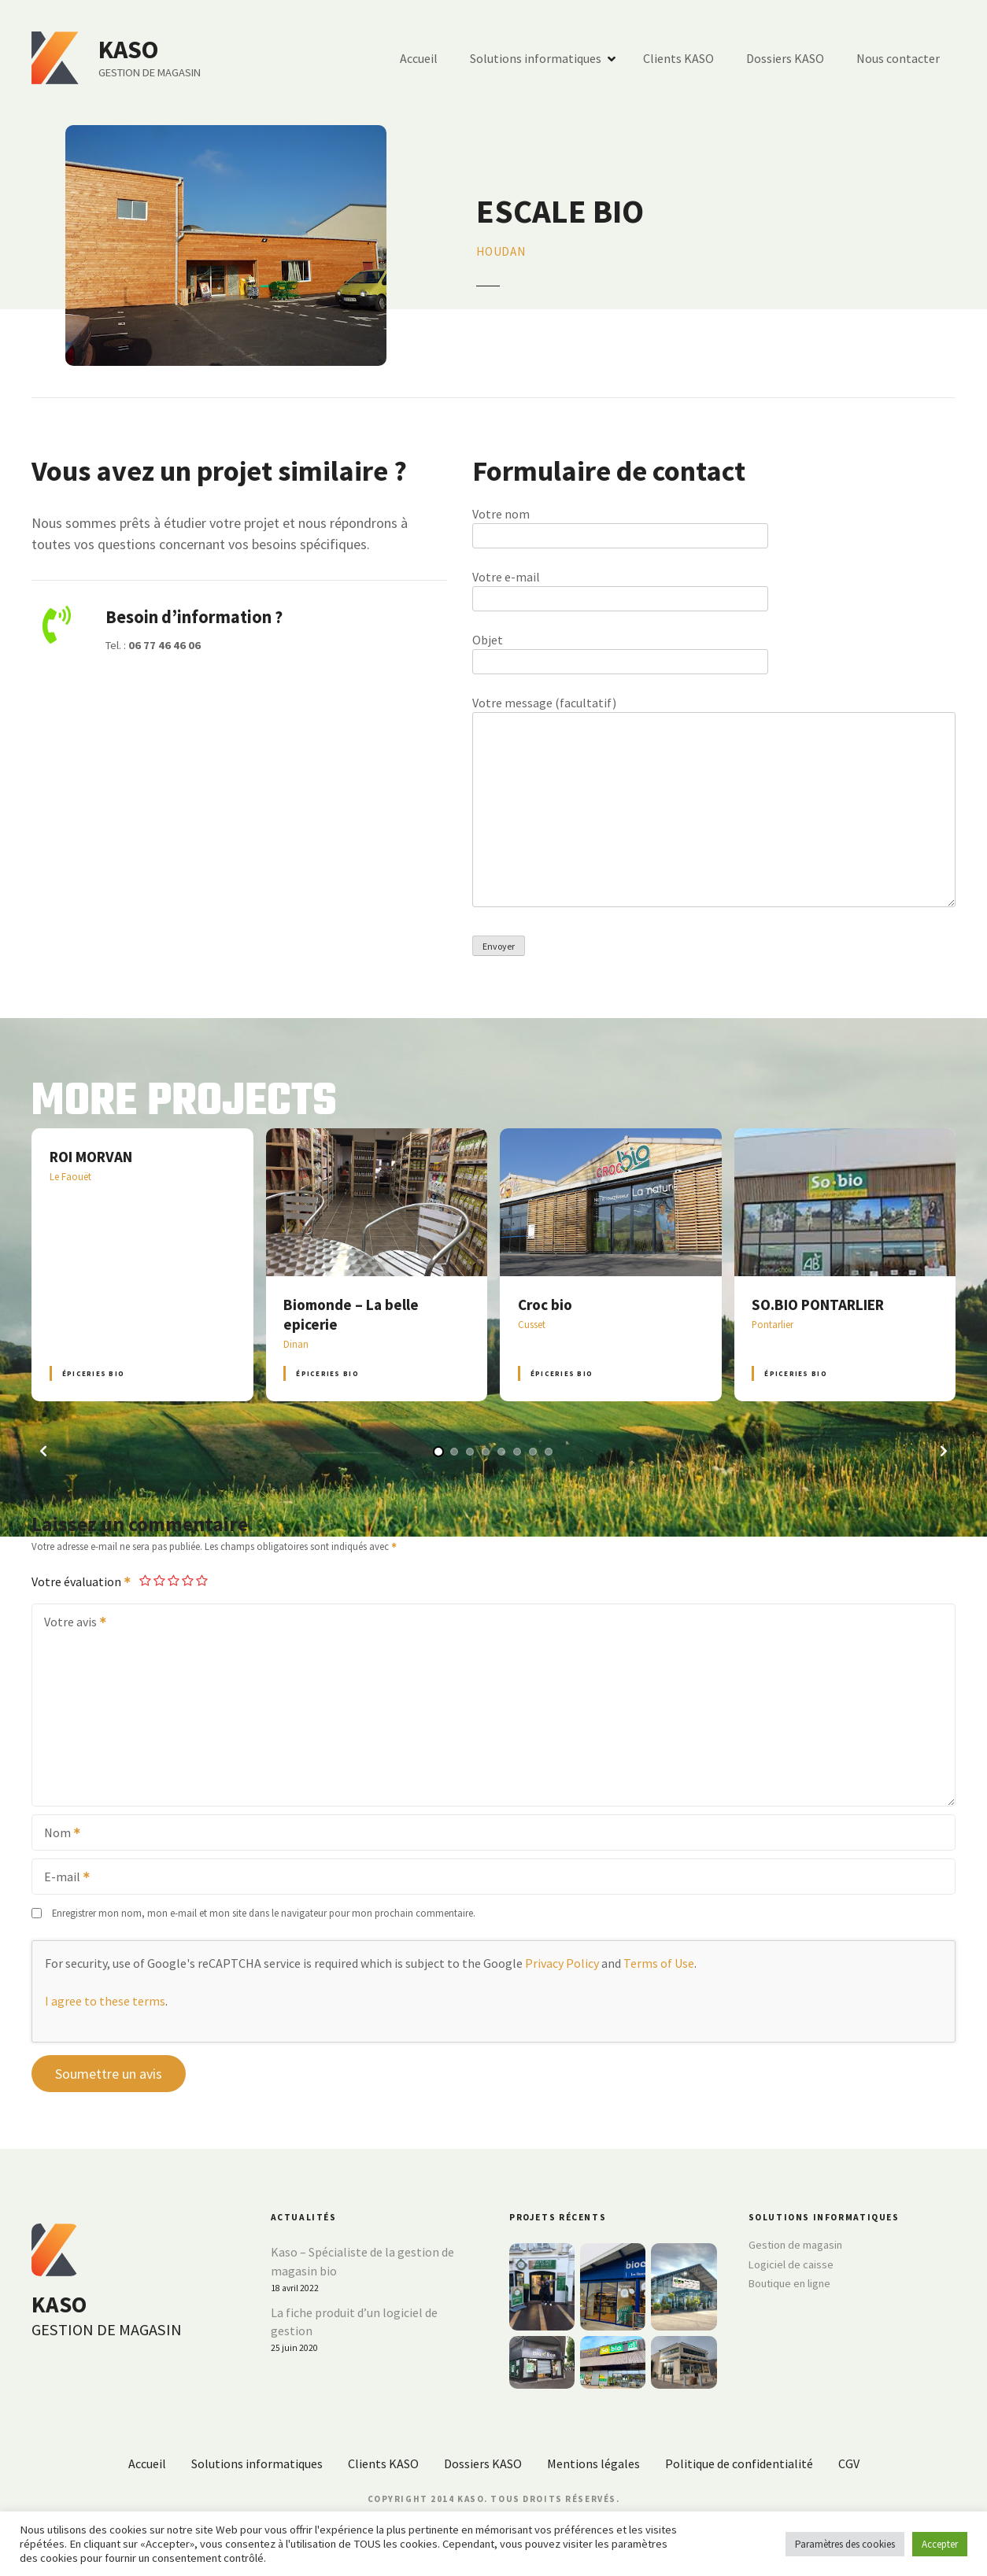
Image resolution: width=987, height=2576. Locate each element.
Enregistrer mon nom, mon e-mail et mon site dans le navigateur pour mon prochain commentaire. (263, 1912)
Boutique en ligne (789, 2283)
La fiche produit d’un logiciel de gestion (354, 2322)
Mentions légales (593, 2463)
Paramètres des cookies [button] (845, 2544)
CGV (848, 2463)
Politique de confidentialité (739, 2463)
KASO (128, 49)
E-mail (61, 1878)
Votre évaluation (81, 1581)
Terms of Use (658, 1963)
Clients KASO (678, 58)
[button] (43, 1451)
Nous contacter (898, 58)
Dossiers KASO (785, 58)
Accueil (419, 58)
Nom (57, 1834)
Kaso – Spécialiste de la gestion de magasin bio (362, 2261)
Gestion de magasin (795, 2245)
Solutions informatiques (535, 58)
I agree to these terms (105, 2001)
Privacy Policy (562, 1963)
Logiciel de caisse (791, 2264)
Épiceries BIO (93, 1373)
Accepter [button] (940, 2544)
